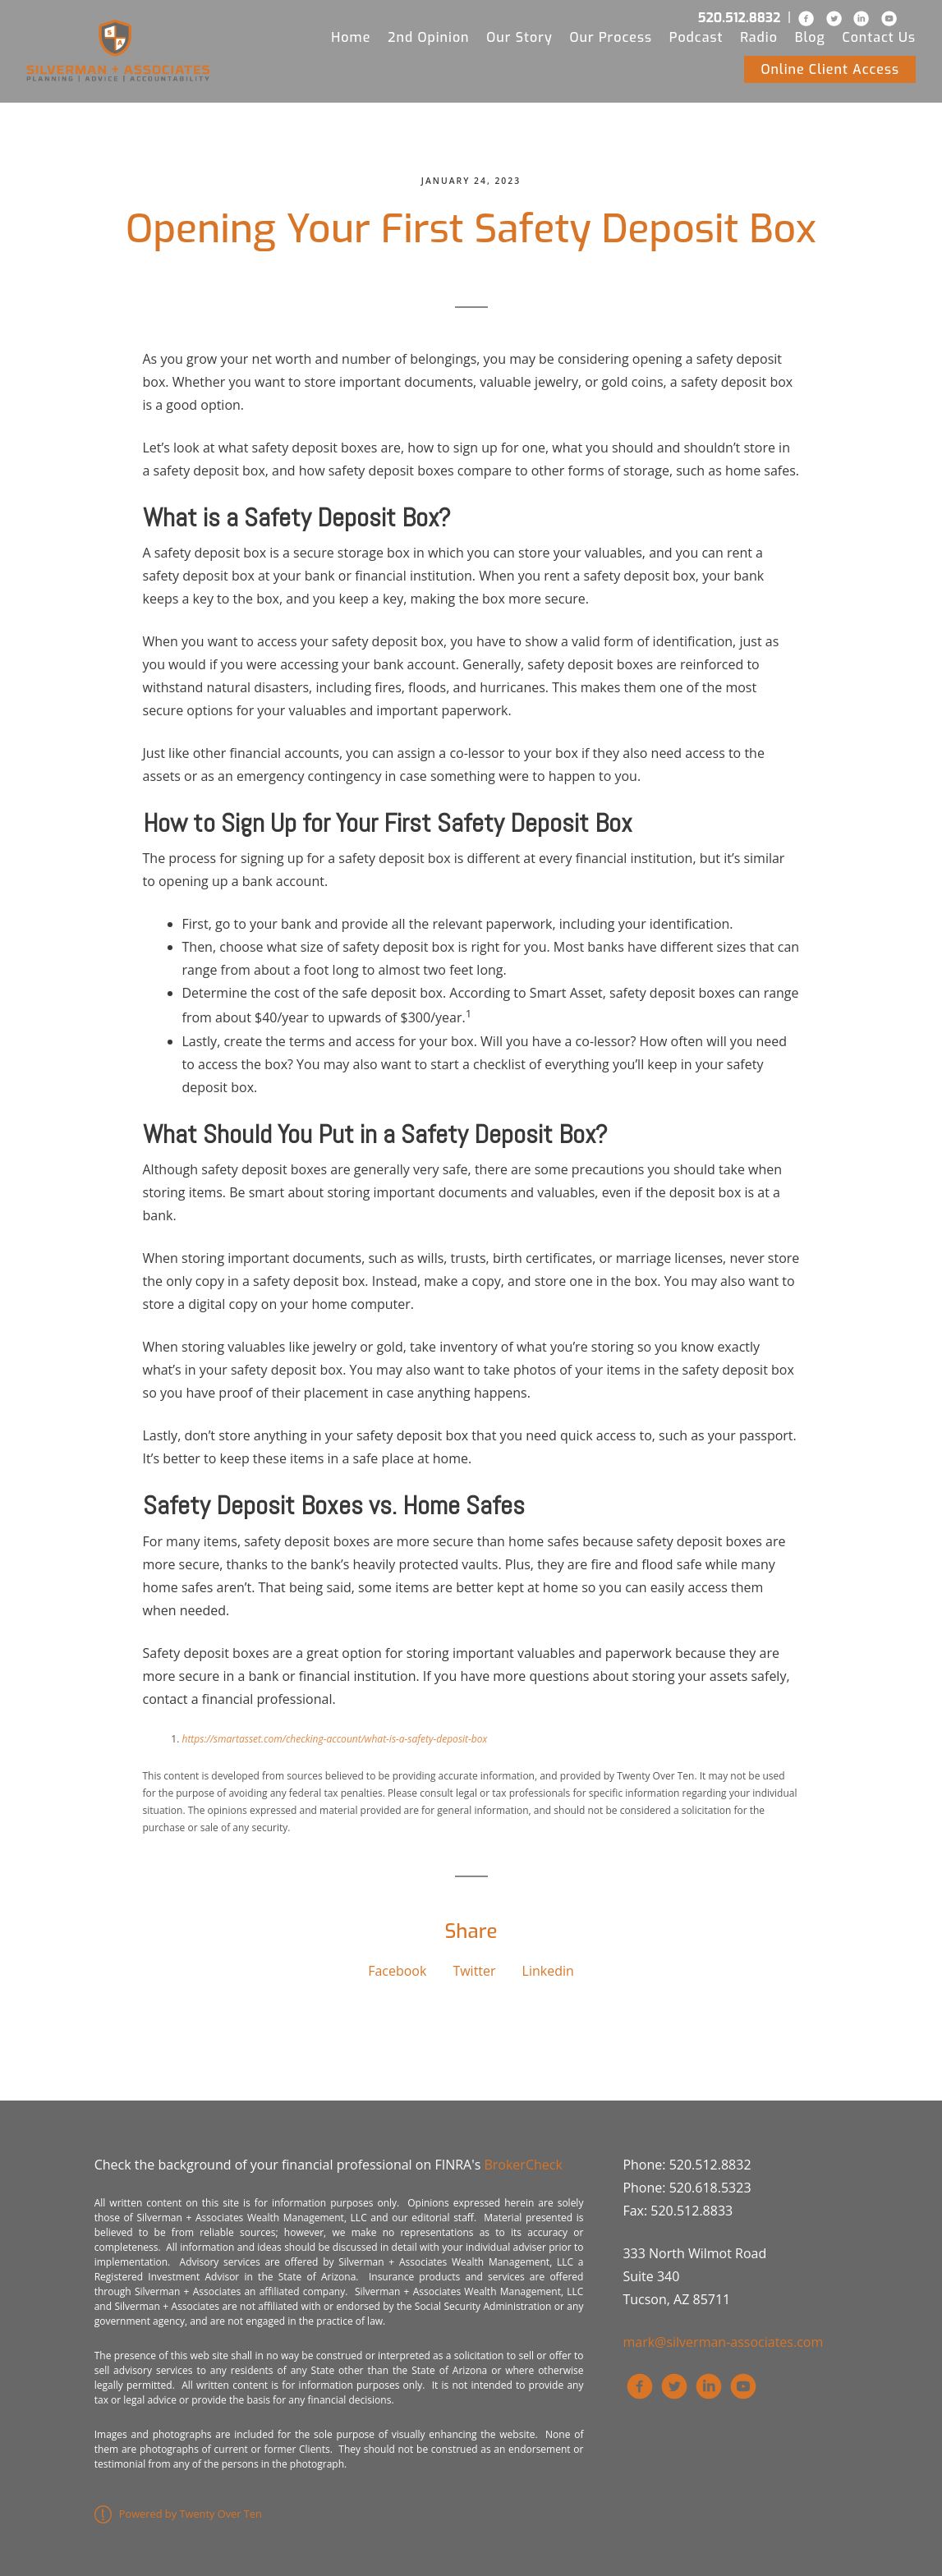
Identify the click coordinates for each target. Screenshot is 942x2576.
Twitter (474, 1971)
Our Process (610, 37)
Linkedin (548, 1971)
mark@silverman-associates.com (723, 2342)
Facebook (397, 1971)
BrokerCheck (523, 2165)
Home (350, 37)
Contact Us (880, 37)
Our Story (519, 37)
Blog (810, 37)
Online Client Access (829, 69)
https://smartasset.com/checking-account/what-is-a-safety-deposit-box (335, 1739)
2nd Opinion (428, 37)
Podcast (696, 37)
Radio (759, 37)
